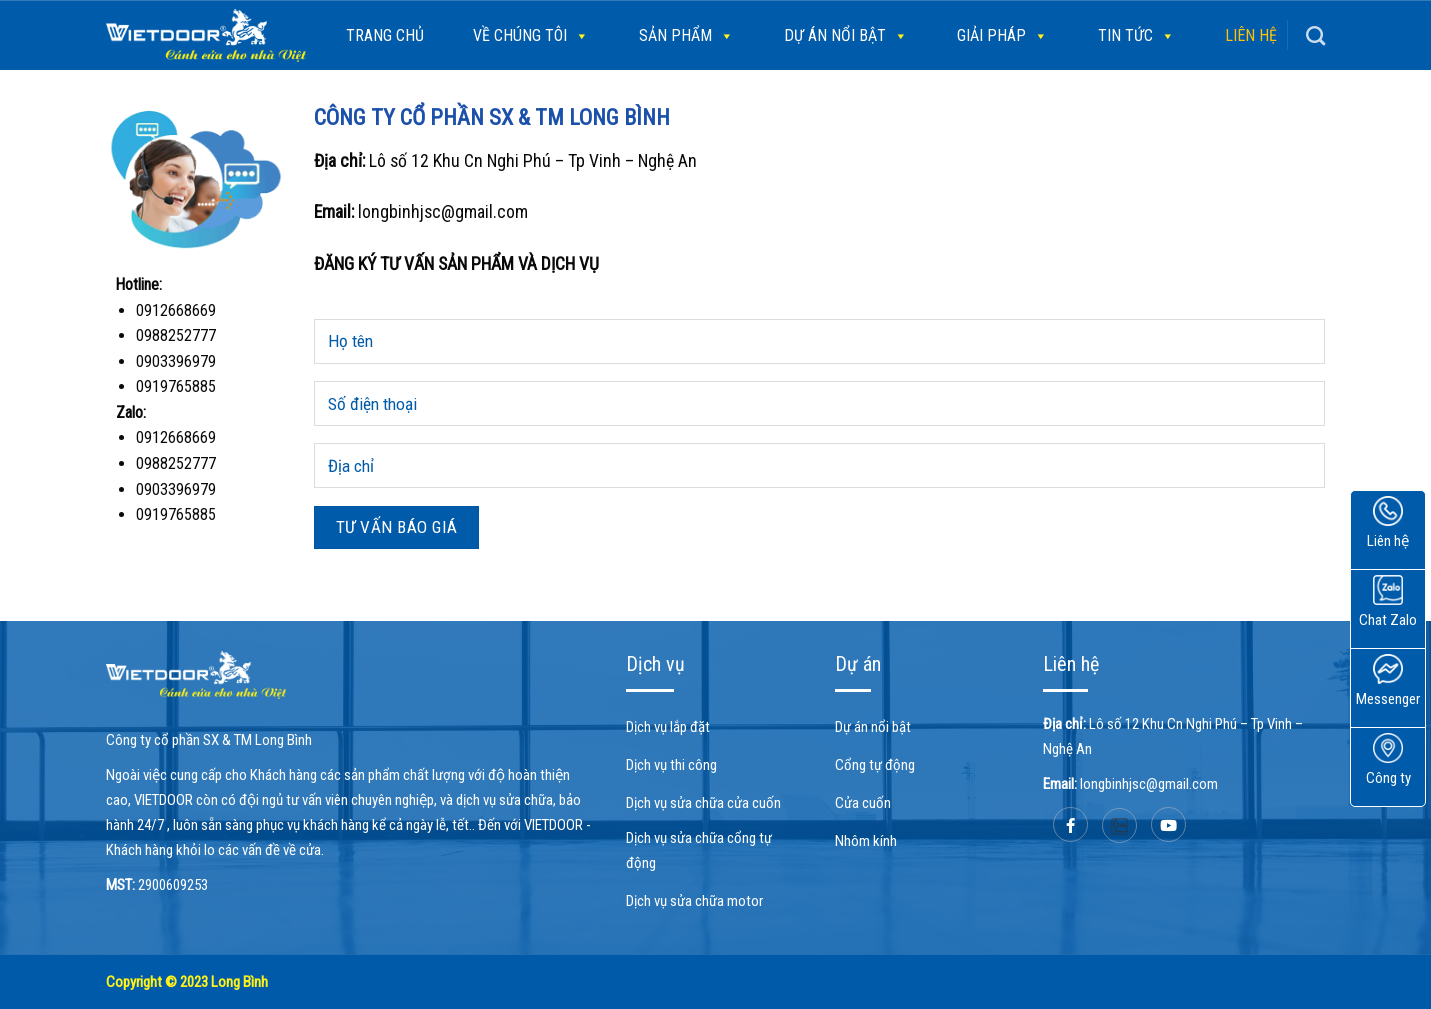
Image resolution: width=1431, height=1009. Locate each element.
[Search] (1315, 35)
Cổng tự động (875, 765)
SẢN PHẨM (686, 36)
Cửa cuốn (863, 803)
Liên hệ (1251, 35)
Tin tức (1136, 36)
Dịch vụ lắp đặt (668, 727)
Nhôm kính (866, 841)
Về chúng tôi (531, 36)
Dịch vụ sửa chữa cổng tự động (699, 850)
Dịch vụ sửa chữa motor (694, 901)
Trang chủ (385, 35)
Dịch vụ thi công (671, 765)
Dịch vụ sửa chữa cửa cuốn (703, 803)
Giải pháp (1002, 36)
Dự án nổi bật (846, 36)
